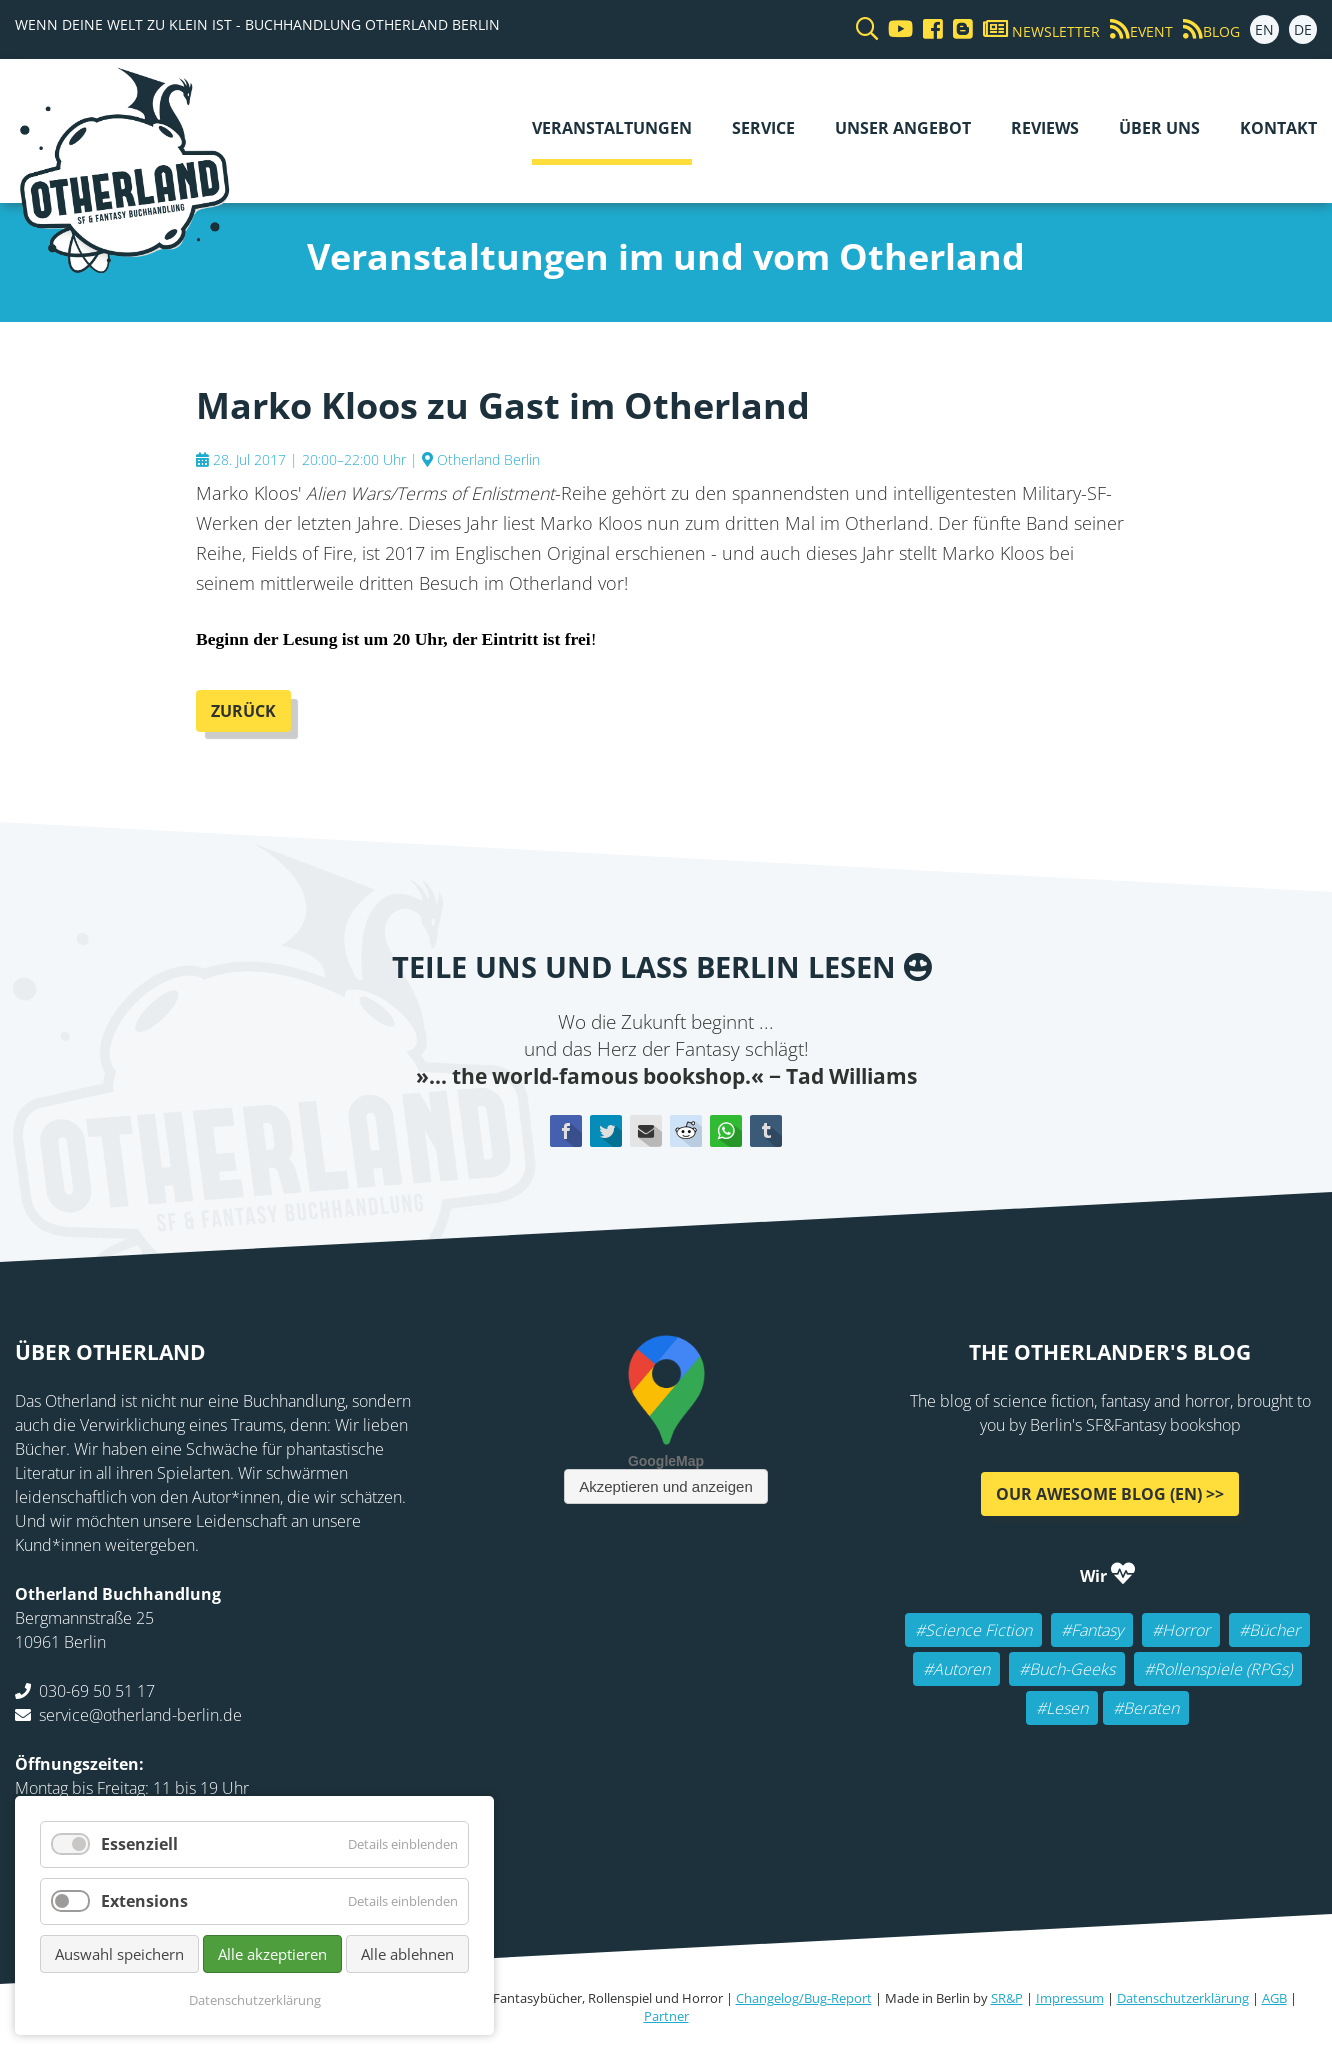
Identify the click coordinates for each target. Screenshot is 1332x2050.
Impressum (1070, 1998)
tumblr (766, 1131)
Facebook (566, 1131)
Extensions (144, 1901)
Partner (666, 2016)
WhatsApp (726, 1131)
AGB (1274, 1998)
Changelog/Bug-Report (804, 1998)
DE (1303, 29)
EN (1264, 29)
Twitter (606, 1131)
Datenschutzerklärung (1183, 1998)
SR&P (1007, 1998)
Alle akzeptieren (272, 1954)
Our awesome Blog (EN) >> (1110, 1494)
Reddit (686, 1131)
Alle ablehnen (407, 1954)
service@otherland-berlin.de (140, 1715)
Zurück (243, 711)
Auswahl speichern (119, 1954)
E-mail (646, 1131)
